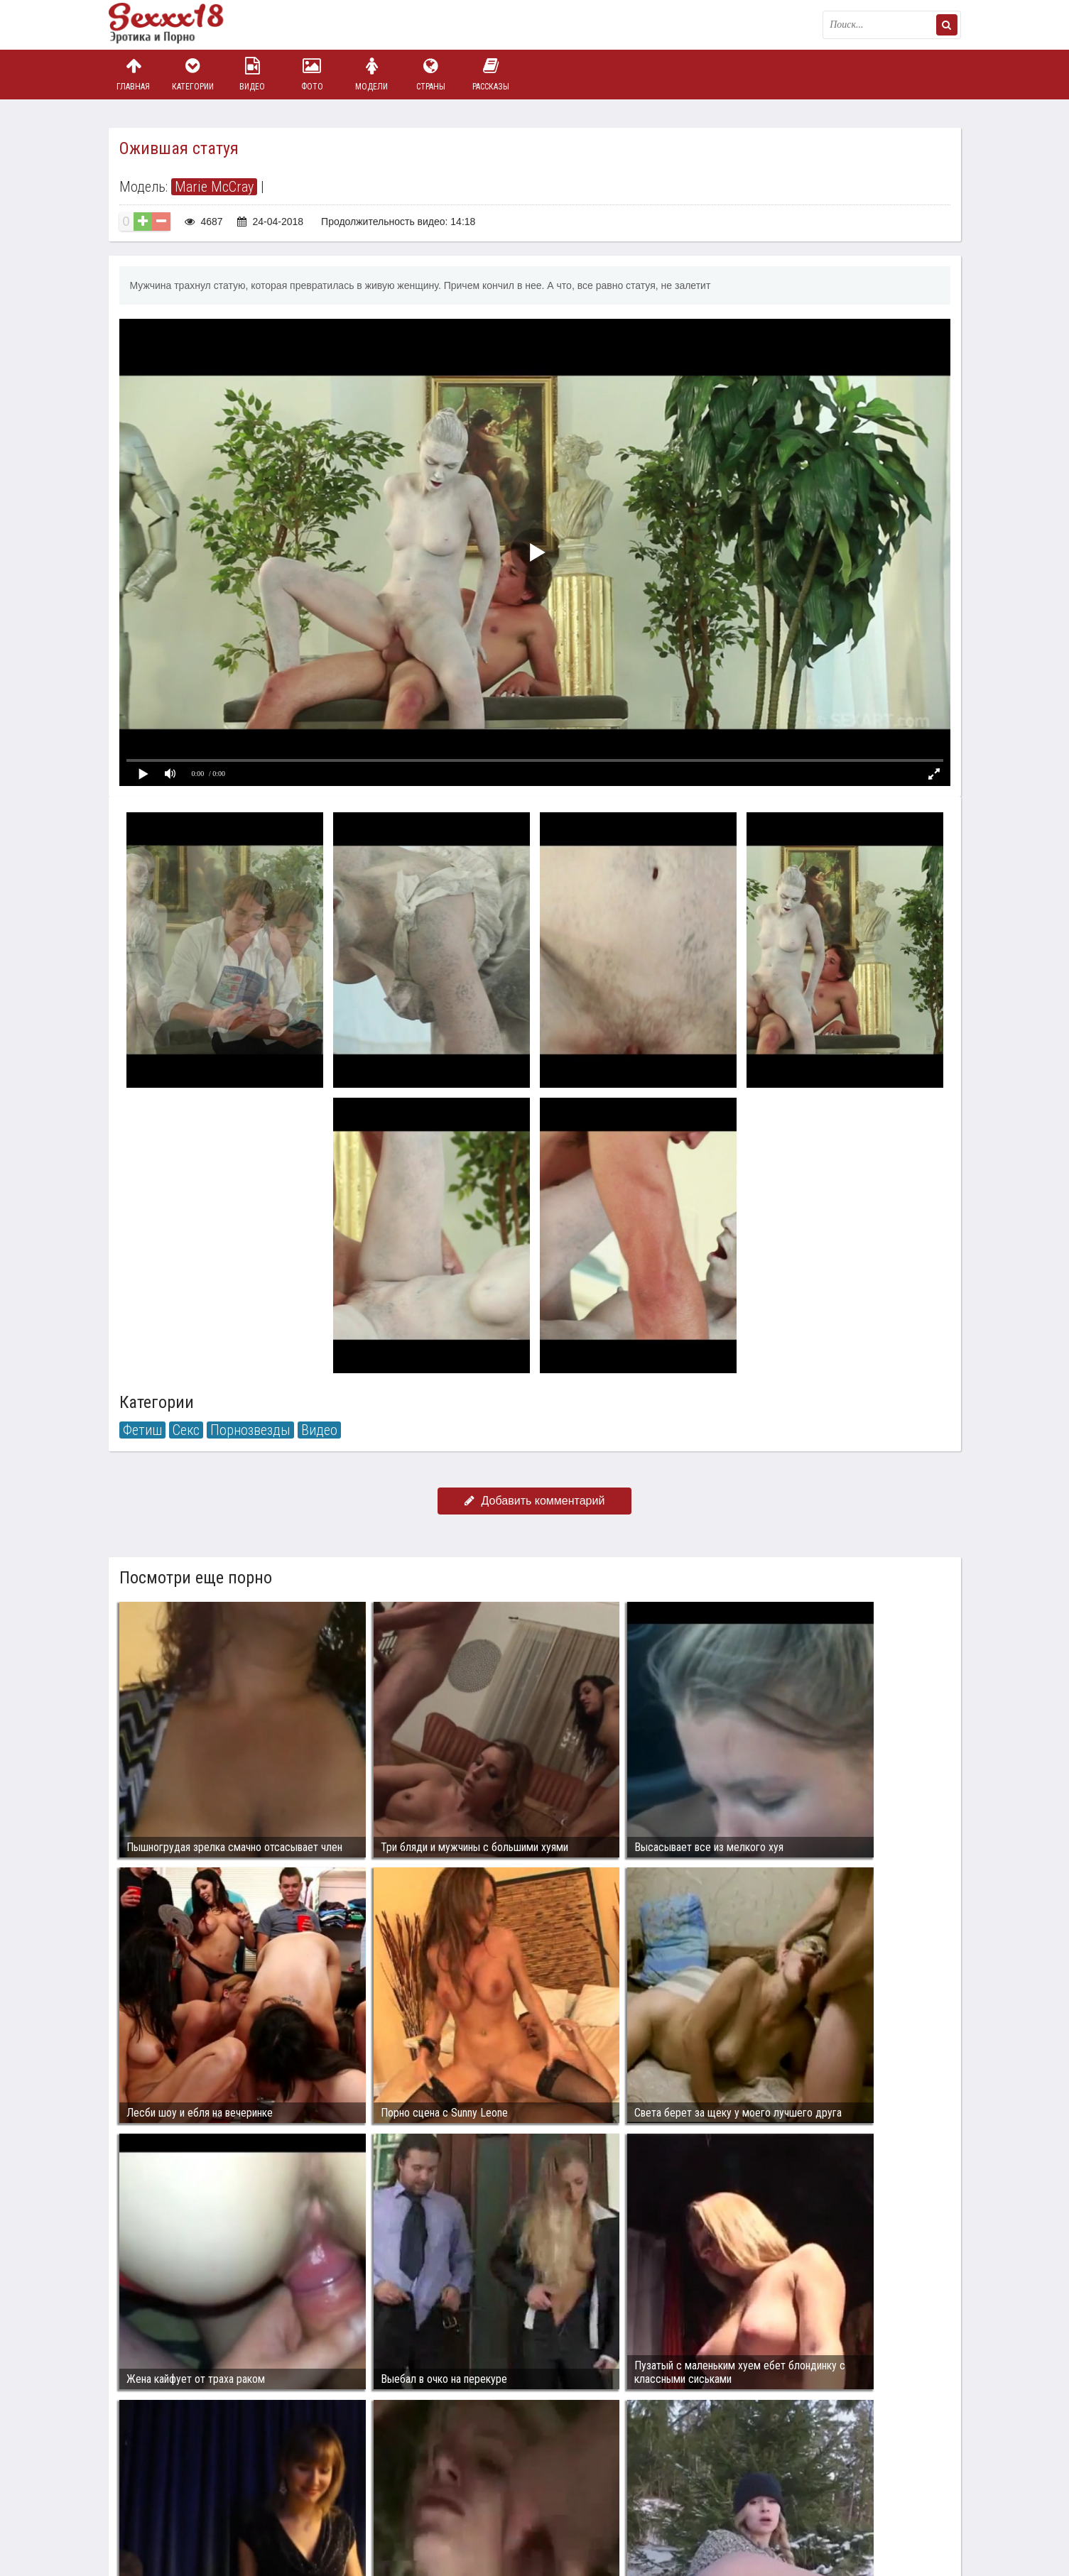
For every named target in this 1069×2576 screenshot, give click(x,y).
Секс (186, 1430)
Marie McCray (214, 186)
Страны (431, 74)
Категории (192, 74)
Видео (252, 74)
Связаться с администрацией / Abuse (195, 2488)
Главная (133, 74)
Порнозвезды (250, 1430)
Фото (312, 74)
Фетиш (142, 1430)
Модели (371, 74)
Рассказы (491, 74)
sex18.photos (259, 2499)
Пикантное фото (180, 25)
